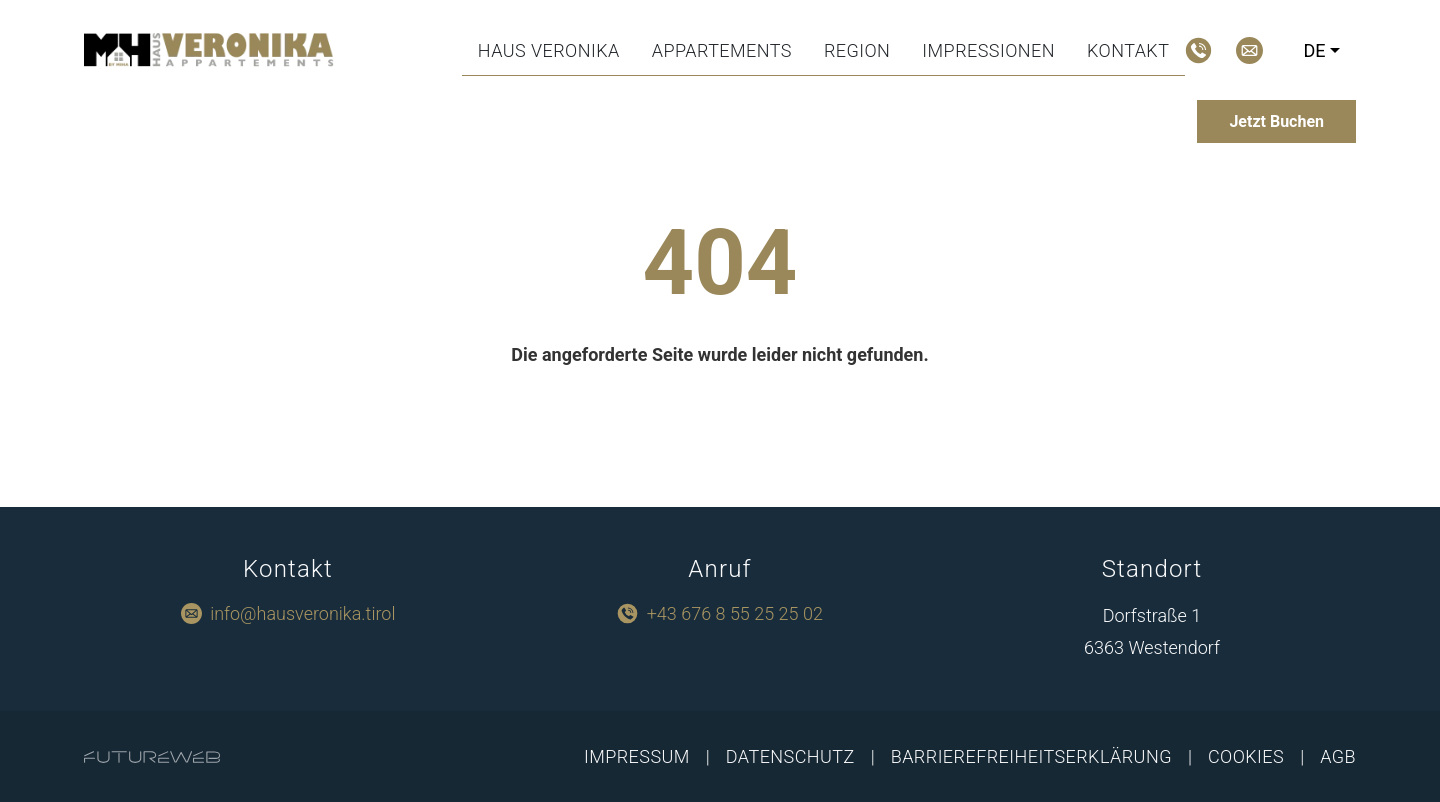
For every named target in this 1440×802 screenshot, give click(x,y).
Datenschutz (790, 756)
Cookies (1246, 756)
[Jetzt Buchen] (1276, 121)
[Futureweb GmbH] (152, 757)
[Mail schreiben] (1249, 50)
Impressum (637, 756)
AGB (1338, 756)
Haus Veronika (549, 50)
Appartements (722, 50)
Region (857, 50)
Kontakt (1128, 50)
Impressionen (988, 50)
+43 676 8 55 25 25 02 (735, 613)
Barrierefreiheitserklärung (1031, 756)
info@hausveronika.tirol (302, 613)
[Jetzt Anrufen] (1198, 50)
